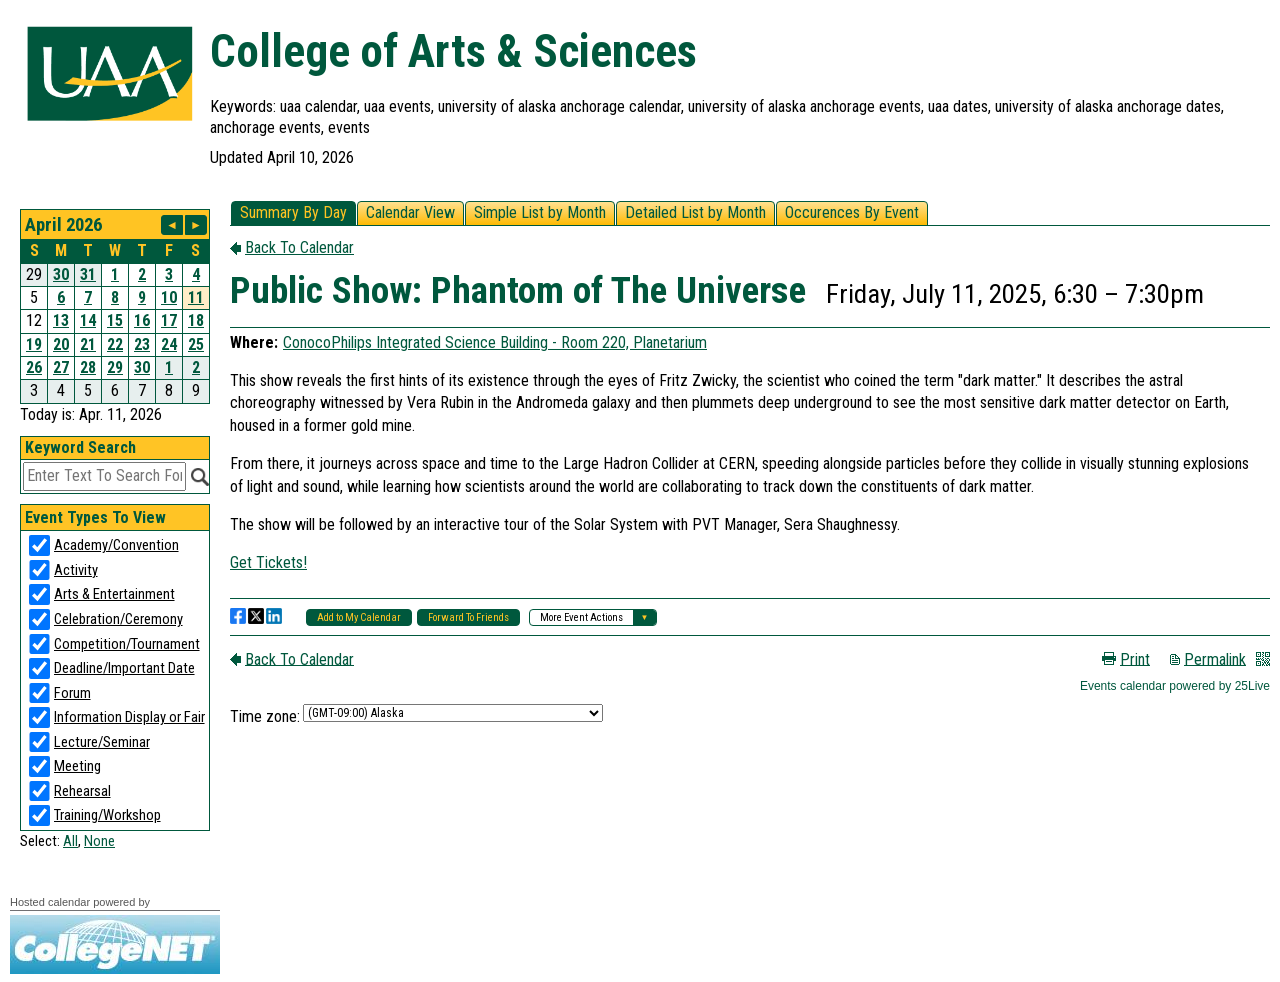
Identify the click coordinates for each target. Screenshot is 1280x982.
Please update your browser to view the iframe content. (115, 306)
